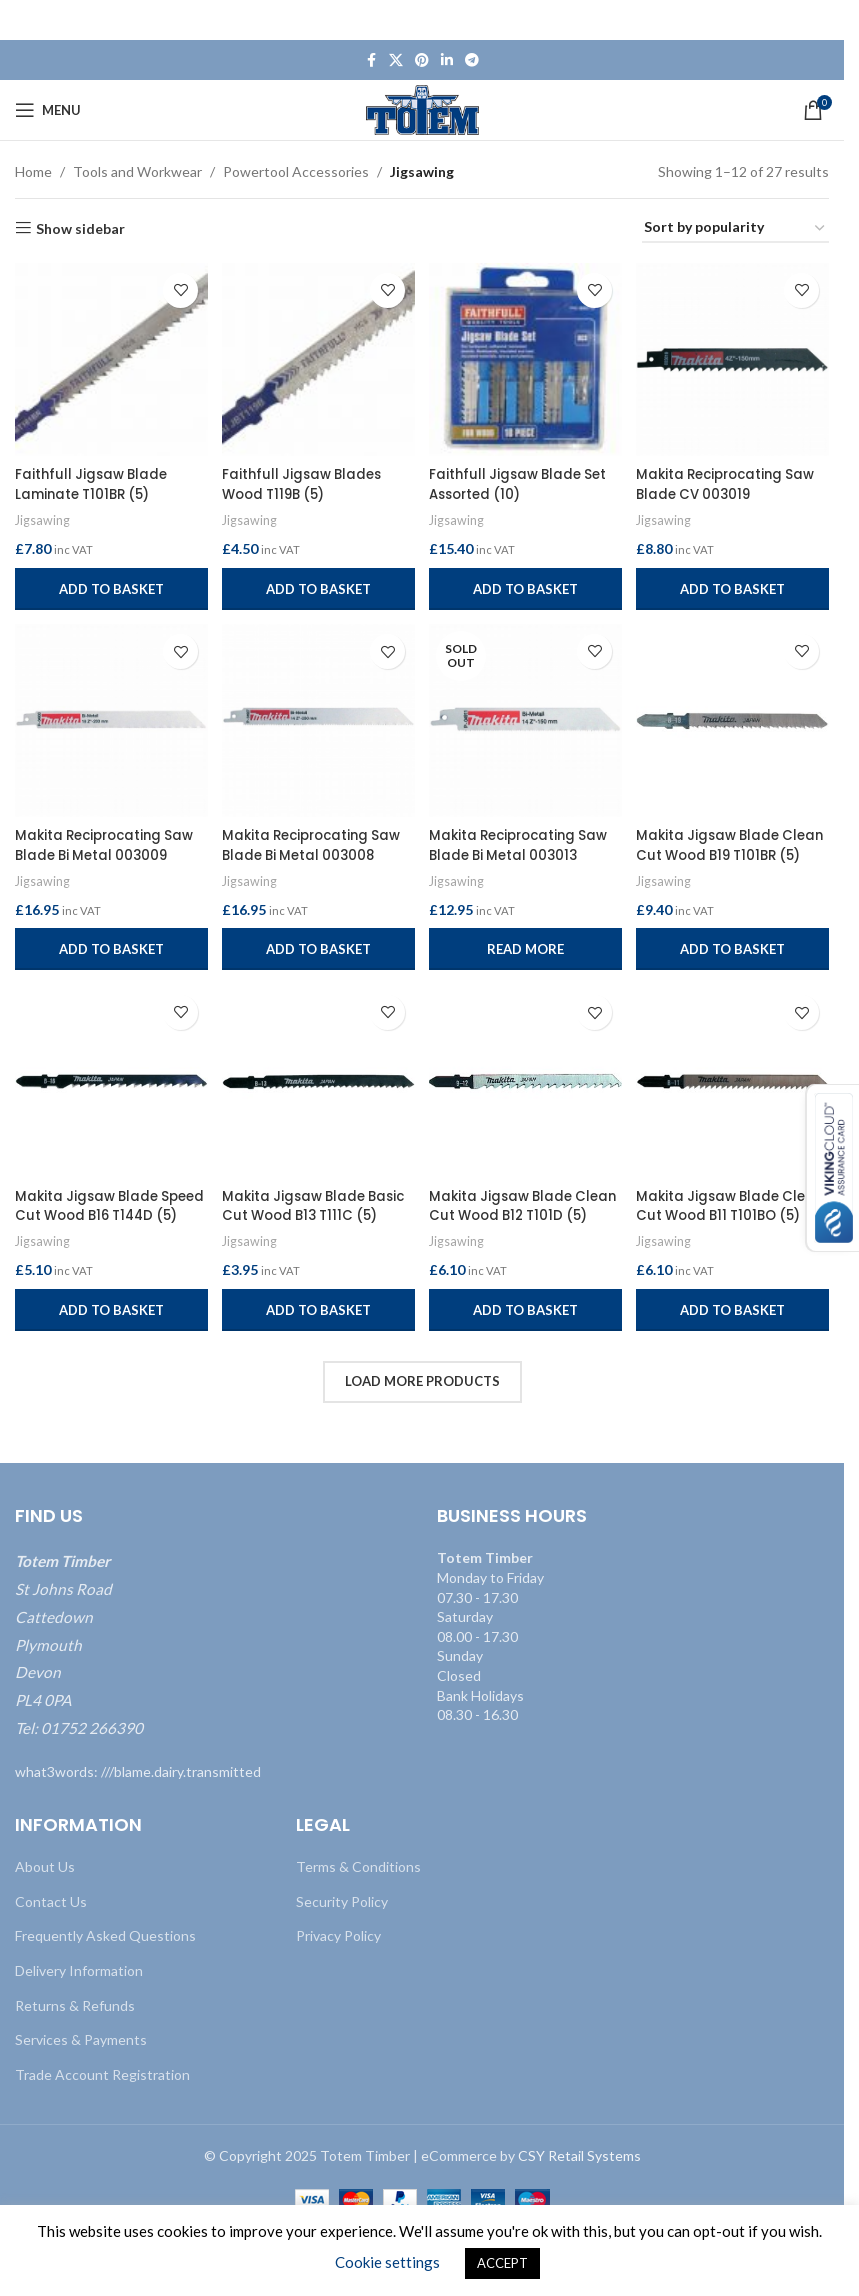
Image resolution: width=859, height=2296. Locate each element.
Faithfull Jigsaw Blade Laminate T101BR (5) (94, 480)
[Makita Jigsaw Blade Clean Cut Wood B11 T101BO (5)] (735, 1082)
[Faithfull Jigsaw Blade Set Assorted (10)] (526, 357)
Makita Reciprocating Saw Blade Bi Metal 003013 (510, 851)
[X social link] (396, 60)
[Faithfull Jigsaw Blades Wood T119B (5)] (318, 357)
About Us (45, 1865)
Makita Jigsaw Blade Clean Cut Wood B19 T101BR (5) (716, 851)
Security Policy (342, 1899)
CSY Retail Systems (579, 2154)
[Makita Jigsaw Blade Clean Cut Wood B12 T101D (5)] (526, 1082)
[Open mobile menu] (48, 110)
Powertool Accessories (296, 171)
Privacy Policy (338, 1934)
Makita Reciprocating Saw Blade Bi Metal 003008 (302, 851)
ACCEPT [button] (502, 2263)
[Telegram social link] (472, 60)
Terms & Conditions (358, 1865)
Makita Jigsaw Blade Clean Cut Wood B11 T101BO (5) (716, 1213)
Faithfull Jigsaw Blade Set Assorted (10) (525, 480)
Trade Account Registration (102, 2072)
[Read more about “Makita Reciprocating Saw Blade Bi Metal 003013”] (526, 947)
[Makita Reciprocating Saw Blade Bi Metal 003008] (318, 719)
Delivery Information (79, 1969)
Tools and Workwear (137, 171)
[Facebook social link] (371, 60)
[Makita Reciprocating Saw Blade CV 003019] (735, 357)
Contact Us (51, 1899)
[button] (109, 584)
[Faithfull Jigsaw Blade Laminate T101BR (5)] (109, 357)
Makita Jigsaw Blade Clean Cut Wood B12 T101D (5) (507, 1213)
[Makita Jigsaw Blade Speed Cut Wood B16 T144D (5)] (109, 1082)
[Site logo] (422, 108)
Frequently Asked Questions (105, 1934)
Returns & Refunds (75, 2003)
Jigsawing (43, 516)
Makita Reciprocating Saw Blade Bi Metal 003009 (93, 851)
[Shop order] (735, 228)
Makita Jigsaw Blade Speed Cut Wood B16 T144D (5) (90, 1213)
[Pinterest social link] (422, 60)
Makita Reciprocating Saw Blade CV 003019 (719, 480)
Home (33, 171)
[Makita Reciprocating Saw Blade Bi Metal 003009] (109, 719)
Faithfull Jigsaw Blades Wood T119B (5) (307, 480)
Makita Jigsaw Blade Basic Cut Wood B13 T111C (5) (315, 1213)
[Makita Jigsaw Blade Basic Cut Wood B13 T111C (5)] (318, 1082)
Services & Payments (81, 2038)
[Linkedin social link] (447, 60)
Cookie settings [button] (387, 2262)
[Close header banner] (819, 20)
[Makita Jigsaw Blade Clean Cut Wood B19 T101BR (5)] (735, 719)
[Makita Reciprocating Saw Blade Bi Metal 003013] (526, 719)
